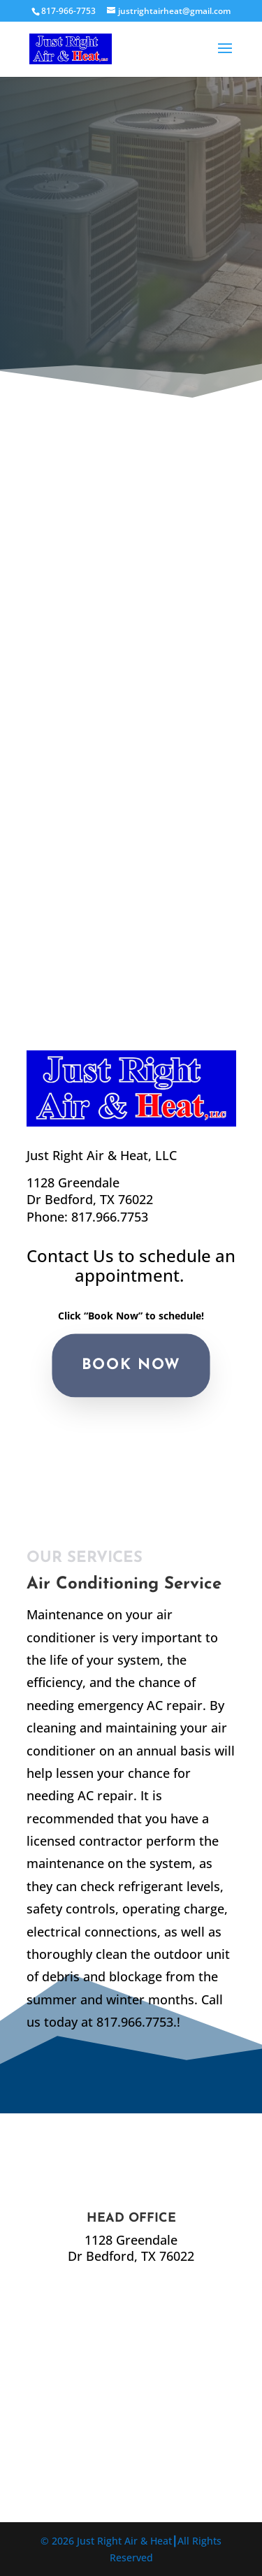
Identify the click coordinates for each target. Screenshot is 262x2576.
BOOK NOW (131, 1365)
